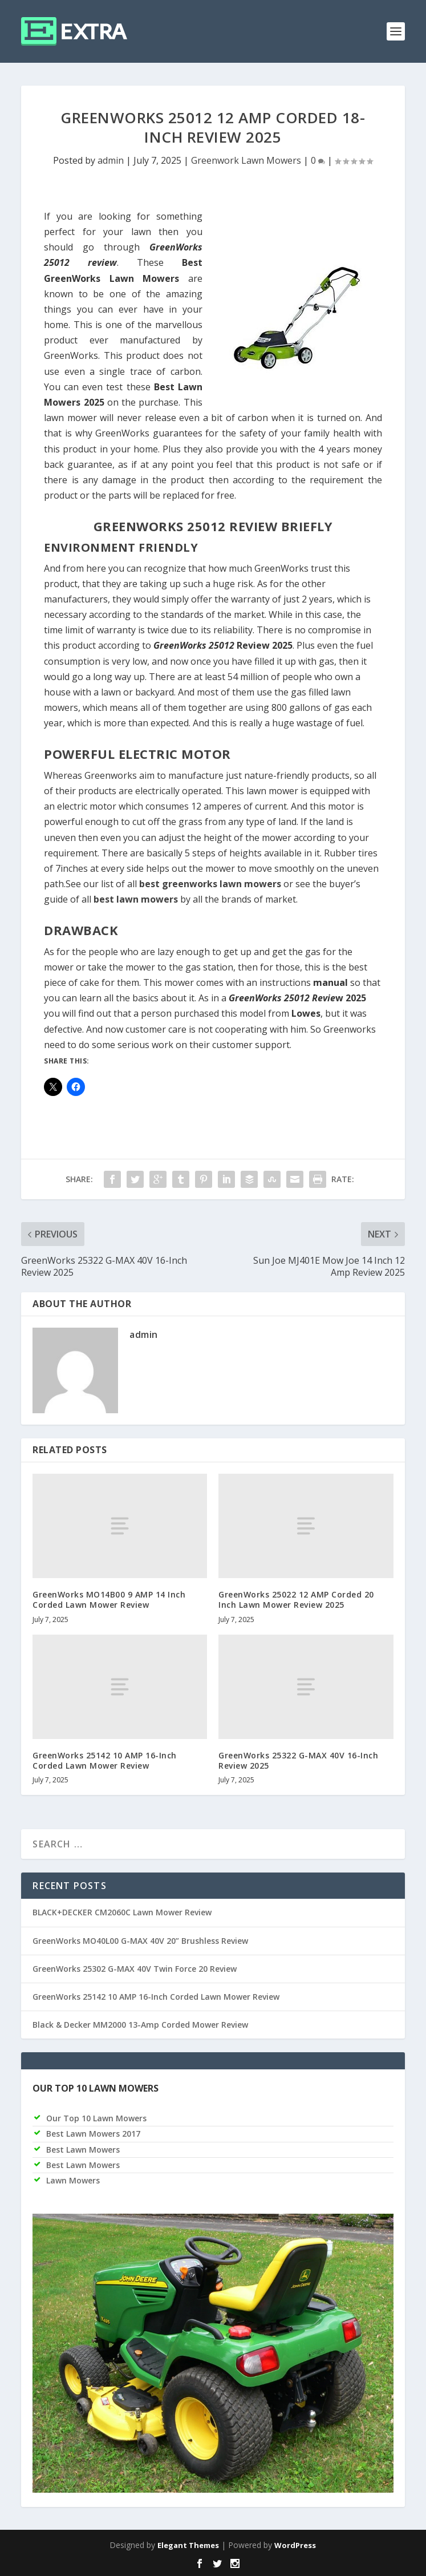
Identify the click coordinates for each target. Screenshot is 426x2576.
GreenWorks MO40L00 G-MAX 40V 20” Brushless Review (140, 1940)
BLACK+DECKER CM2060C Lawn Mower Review (122, 1912)
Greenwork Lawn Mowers (246, 160)
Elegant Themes (188, 2545)
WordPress (295, 2545)
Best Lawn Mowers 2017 (93, 2133)
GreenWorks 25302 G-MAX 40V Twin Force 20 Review (135, 1968)
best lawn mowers (136, 899)
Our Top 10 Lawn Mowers (96, 2118)
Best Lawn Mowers (83, 2149)
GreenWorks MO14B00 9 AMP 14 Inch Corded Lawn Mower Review (109, 1599)
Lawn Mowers (73, 2180)
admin (111, 160)
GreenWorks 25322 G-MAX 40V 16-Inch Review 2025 (298, 1760)
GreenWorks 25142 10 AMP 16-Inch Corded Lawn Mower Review (105, 1760)
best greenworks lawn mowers (210, 883)
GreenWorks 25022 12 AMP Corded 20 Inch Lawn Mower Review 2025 (296, 1599)
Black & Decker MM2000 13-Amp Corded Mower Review (140, 2024)
